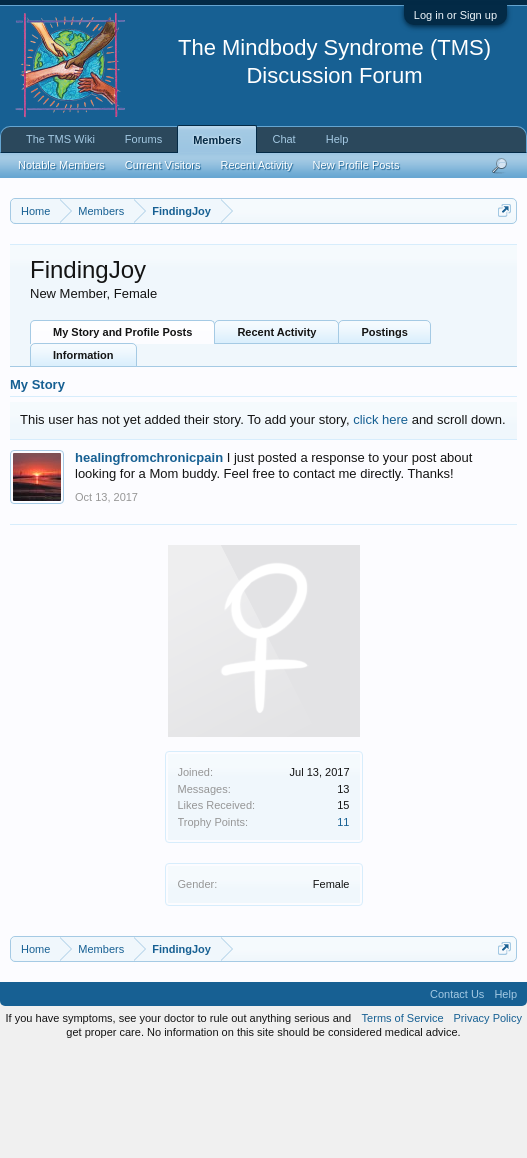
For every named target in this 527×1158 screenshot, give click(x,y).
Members (217, 140)
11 (343, 926)
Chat (283, 139)
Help (337, 139)
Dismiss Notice (500, 257)
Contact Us (457, 1098)
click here (380, 523)
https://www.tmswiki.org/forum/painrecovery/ (193, 303)
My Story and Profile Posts (122, 437)
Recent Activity (276, 437)
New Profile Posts (356, 165)
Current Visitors (163, 165)
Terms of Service (403, 1122)
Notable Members (61, 165)
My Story (37, 489)
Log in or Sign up (455, 15)
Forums (143, 139)
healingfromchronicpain (149, 561)
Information (83, 460)
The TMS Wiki (60, 139)
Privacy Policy (488, 1122)
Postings (384, 437)
